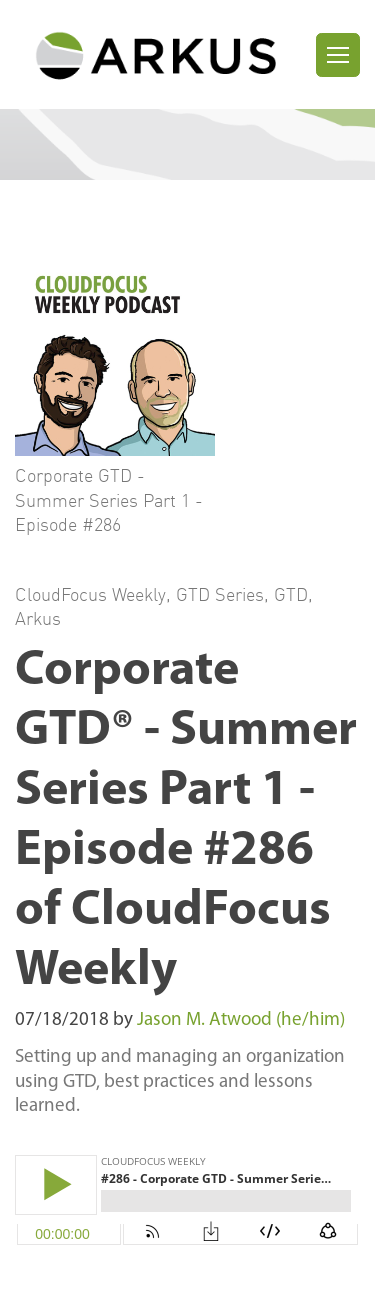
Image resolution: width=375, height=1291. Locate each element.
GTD (291, 594)
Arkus (38, 618)
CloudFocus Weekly (90, 594)
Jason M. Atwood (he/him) (241, 1020)
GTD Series (220, 594)
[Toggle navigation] (338, 55)
